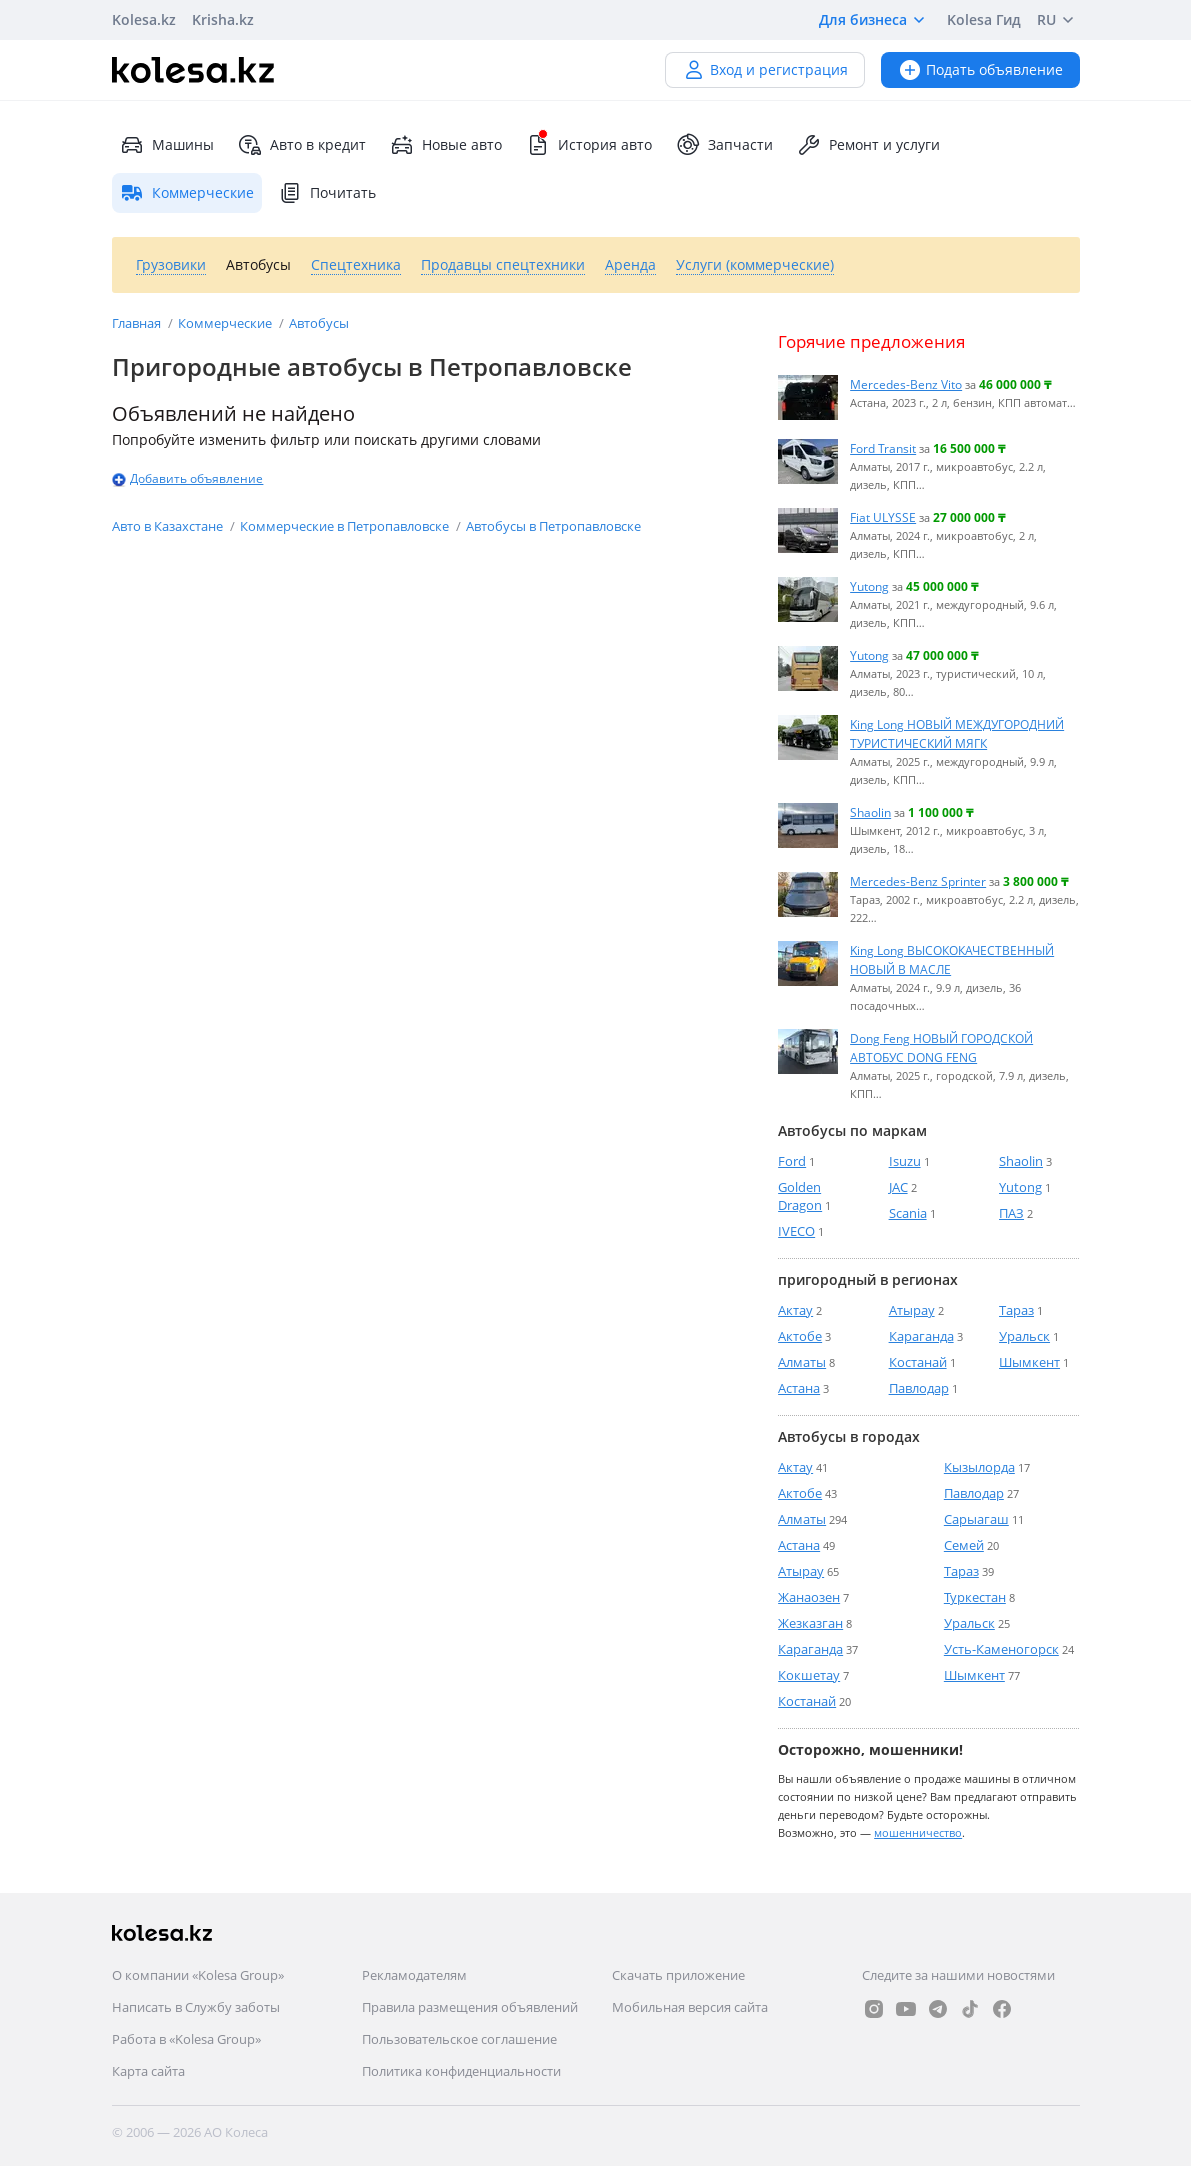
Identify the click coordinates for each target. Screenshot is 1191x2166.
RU (1058, 20)
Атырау (912, 1310)
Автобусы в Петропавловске (553, 526)
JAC (898, 1187)
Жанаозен (809, 1597)
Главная (138, 323)
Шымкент (1029, 1362)
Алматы (802, 1362)
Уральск (1024, 1336)
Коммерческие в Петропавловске (346, 526)
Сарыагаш (976, 1519)
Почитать (327, 193)
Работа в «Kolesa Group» (186, 2039)
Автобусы (319, 323)
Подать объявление (980, 69)
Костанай (918, 1362)
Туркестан (975, 1597)
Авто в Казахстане (169, 526)
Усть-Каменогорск (1001, 1649)
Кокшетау (809, 1675)
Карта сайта (148, 2071)
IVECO (796, 1231)
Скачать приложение (678, 1975)
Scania (908, 1213)
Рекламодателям (414, 1975)
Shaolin (870, 812)
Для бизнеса (875, 20)
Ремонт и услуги (868, 145)
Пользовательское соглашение (459, 2039)
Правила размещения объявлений (470, 2007)
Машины (167, 145)
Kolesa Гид (984, 19)
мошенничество (918, 1832)
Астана (799, 1388)
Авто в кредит (302, 145)
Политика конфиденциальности (461, 2071)
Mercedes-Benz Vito (906, 384)
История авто (589, 145)
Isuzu (905, 1161)
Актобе (800, 1336)
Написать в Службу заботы (196, 2007)
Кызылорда (979, 1467)
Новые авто (446, 145)
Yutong (869, 586)
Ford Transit (883, 448)
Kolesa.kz (144, 19)
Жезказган (810, 1623)
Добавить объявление (196, 478)
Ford (792, 1161)
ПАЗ (1011, 1213)
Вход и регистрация (765, 69)
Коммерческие (226, 323)
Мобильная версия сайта (690, 2007)
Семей (964, 1545)
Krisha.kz (223, 19)
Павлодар (919, 1388)
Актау (795, 1310)
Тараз (1016, 1310)
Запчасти (724, 145)
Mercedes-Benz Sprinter (918, 881)
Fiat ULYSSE (883, 517)
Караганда (921, 1336)
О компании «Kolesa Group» (198, 1975)
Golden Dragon (800, 1196)
